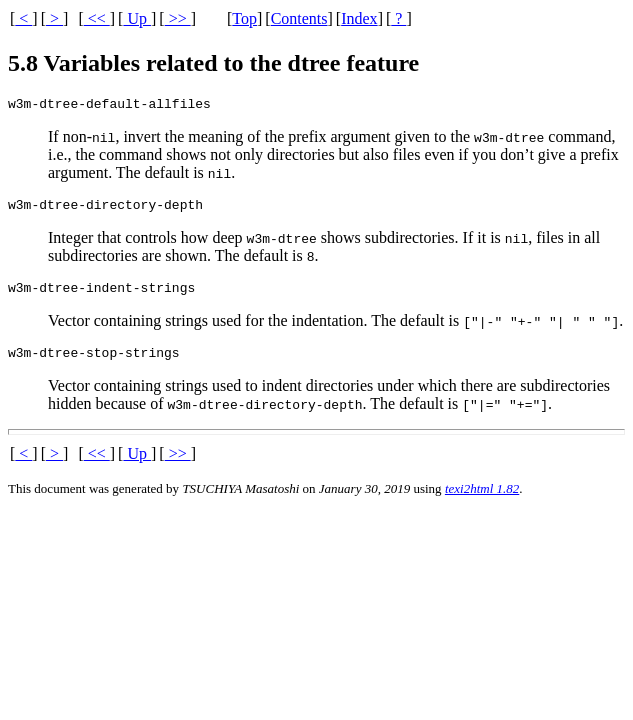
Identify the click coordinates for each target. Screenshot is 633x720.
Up (137, 18)
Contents (299, 18)
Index (359, 18)
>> (178, 18)
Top (244, 18)
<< (97, 18)
